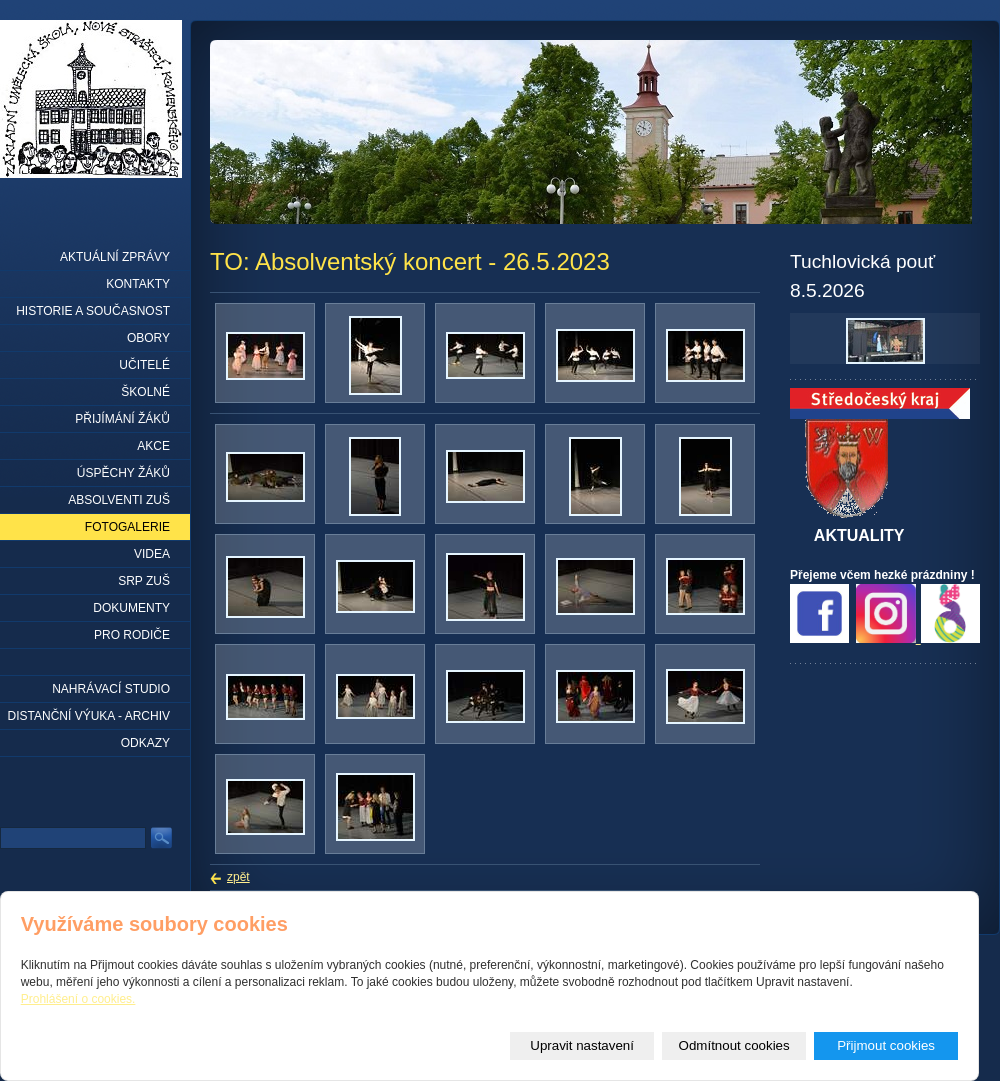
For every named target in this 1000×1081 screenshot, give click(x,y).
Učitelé (144, 365)
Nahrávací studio (111, 689)
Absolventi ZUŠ (119, 500)
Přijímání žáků (122, 419)
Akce (153, 446)
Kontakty (138, 284)
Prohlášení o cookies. (78, 999)
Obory (148, 338)
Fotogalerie (127, 527)
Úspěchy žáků (123, 473)
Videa (152, 554)
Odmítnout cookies (734, 1045)
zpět (238, 877)
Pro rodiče (132, 635)
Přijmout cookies (886, 1045)
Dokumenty (131, 608)
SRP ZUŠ (144, 581)
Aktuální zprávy (115, 257)
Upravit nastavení (582, 1045)
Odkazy (145, 743)
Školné (145, 392)
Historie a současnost (93, 311)
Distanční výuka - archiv (89, 716)
